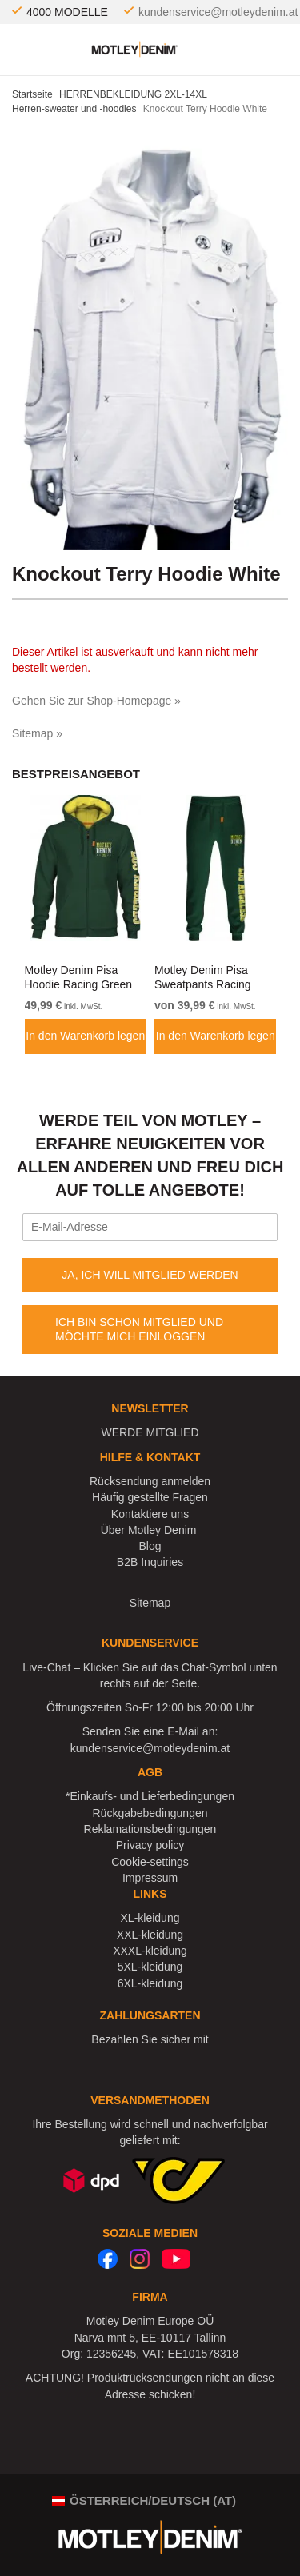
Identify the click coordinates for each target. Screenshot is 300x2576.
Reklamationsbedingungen (150, 1829)
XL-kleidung (150, 1917)
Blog (149, 1546)
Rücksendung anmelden (150, 1481)
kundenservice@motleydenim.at (218, 12)
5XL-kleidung (150, 1966)
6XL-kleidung (150, 1983)
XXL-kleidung (150, 1934)
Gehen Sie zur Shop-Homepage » (96, 700)
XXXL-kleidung (150, 1950)
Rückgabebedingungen (149, 1813)
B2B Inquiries (150, 1562)
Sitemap (150, 1602)
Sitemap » (37, 733)
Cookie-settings (150, 1861)
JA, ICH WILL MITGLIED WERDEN (150, 1274)
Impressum (150, 1877)
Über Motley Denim (150, 1530)
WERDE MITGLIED (149, 1432)
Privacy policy (150, 1845)
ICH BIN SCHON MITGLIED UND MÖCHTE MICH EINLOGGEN (139, 1329)
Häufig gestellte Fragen (150, 1497)
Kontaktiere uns (150, 1514)
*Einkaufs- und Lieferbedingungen (150, 1796)
